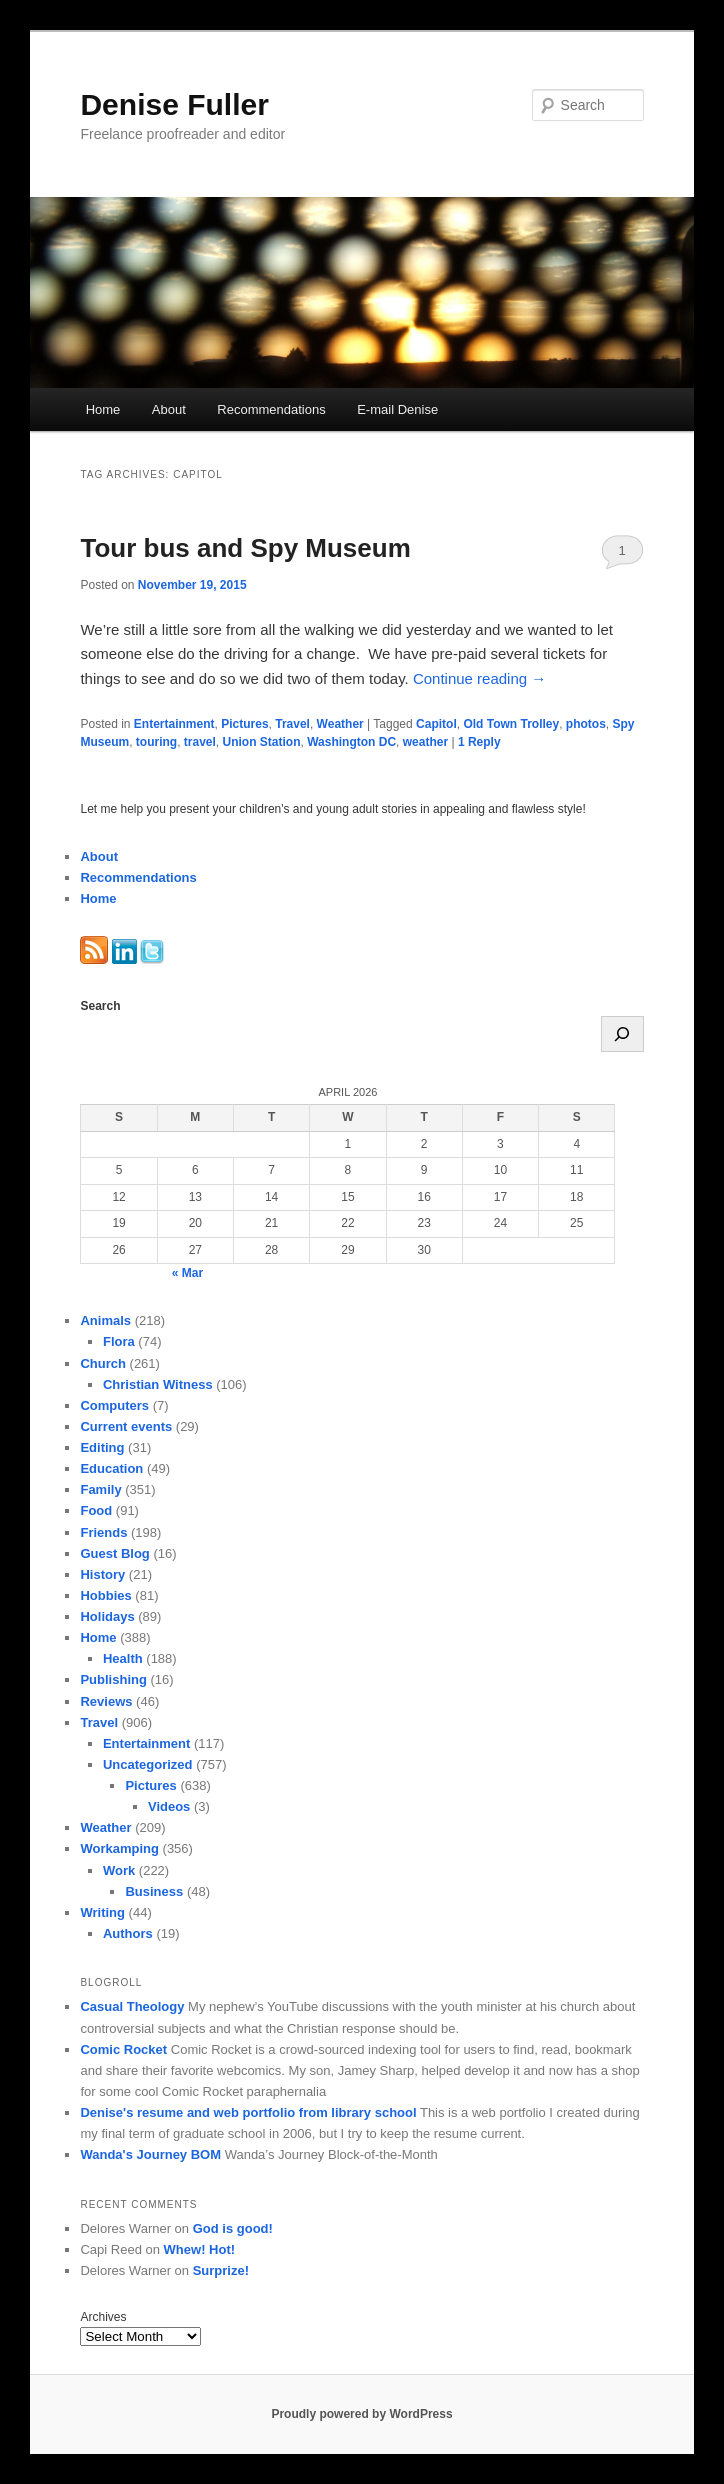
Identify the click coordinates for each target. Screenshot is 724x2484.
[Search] (622, 1034)
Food (96, 1510)
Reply (479, 742)
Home (103, 409)
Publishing (113, 1679)
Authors (128, 1933)
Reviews (106, 1701)
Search (100, 1006)
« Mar (187, 1273)
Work (119, 1870)
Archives (103, 2317)
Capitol (436, 724)
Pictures (244, 724)
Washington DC (351, 742)
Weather (340, 724)
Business (154, 1891)
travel (200, 742)
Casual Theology (132, 2006)
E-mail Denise (397, 409)
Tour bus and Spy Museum (245, 548)
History (102, 1574)
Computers (114, 1405)
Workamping (119, 1848)
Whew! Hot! (199, 2249)
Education (111, 1468)
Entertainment (174, 724)
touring (156, 742)
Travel (292, 724)
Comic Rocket (123, 2049)
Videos (169, 1806)
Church (103, 1363)
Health (123, 1658)
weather (425, 742)
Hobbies (105, 1595)
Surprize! (221, 2270)
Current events (126, 1426)
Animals (105, 1320)
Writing (102, 1912)
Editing (102, 1447)
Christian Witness (158, 1384)
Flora (119, 1341)
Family (100, 1489)
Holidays (107, 1616)
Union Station (262, 742)
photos (586, 724)
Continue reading (479, 678)
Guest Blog (114, 1553)
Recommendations (271, 409)
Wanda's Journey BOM (150, 2154)
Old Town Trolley (511, 724)
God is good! (233, 2228)
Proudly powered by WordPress (361, 2414)
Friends (103, 1532)
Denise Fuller (174, 104)
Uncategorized (148, 1764)
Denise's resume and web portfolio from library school (248, 2112)
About (169, 409)
